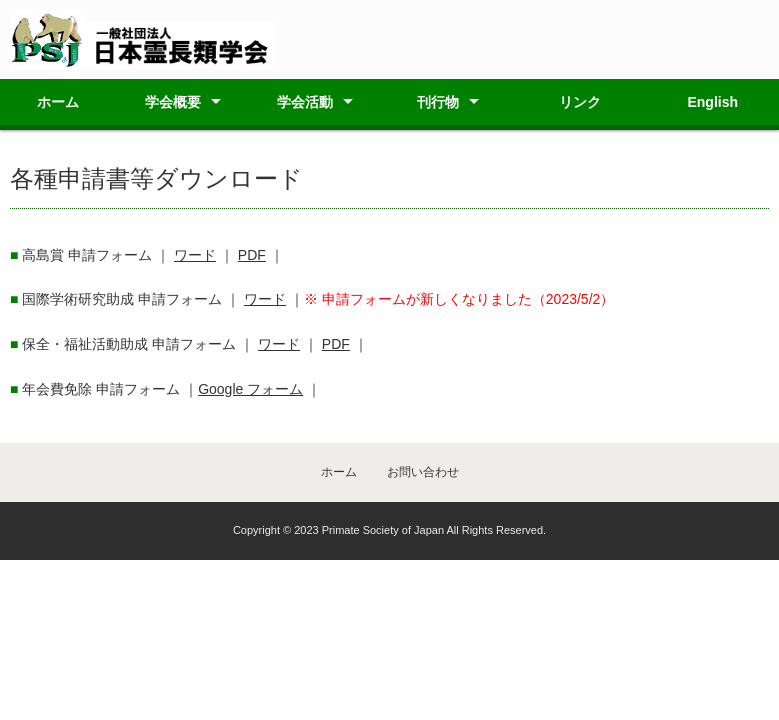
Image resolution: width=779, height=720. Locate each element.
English (712, 102)
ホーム (58, 102)
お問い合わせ (423, 472)
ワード (195, 255)
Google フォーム (250, 389)
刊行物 (438, 102)
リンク (580, 102)
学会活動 (305, 102)
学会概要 (173, 102)
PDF (252, 255)
